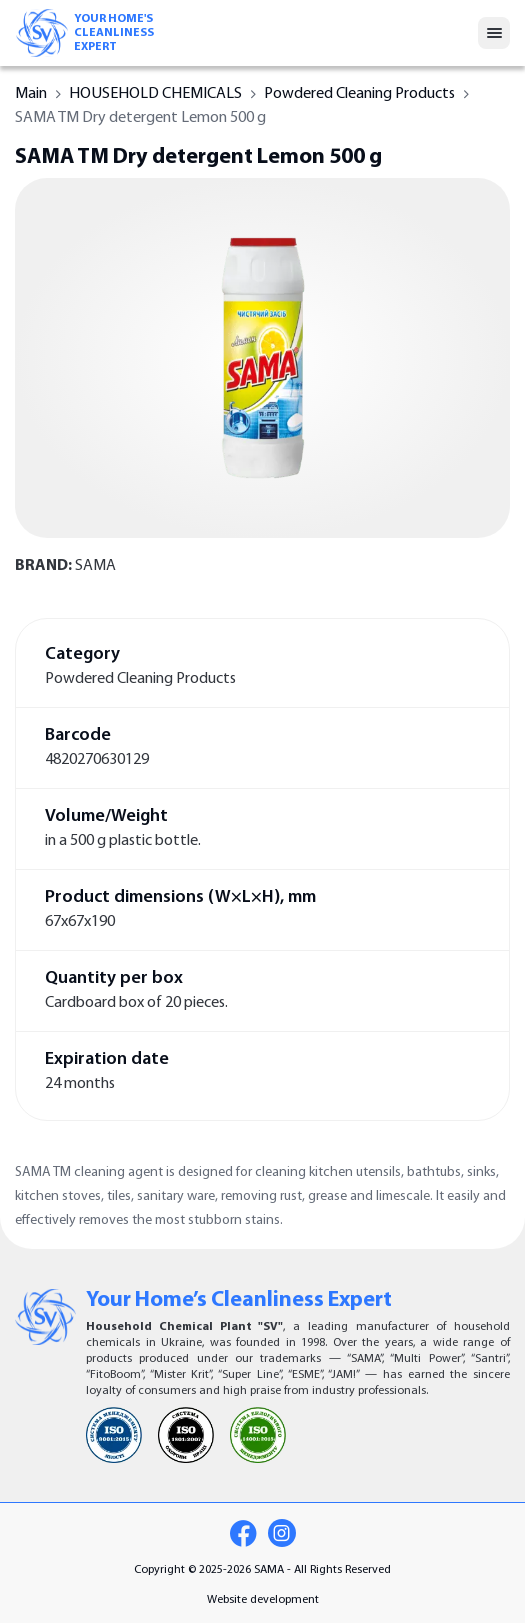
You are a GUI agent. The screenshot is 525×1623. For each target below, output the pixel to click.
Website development (263, 1600)
